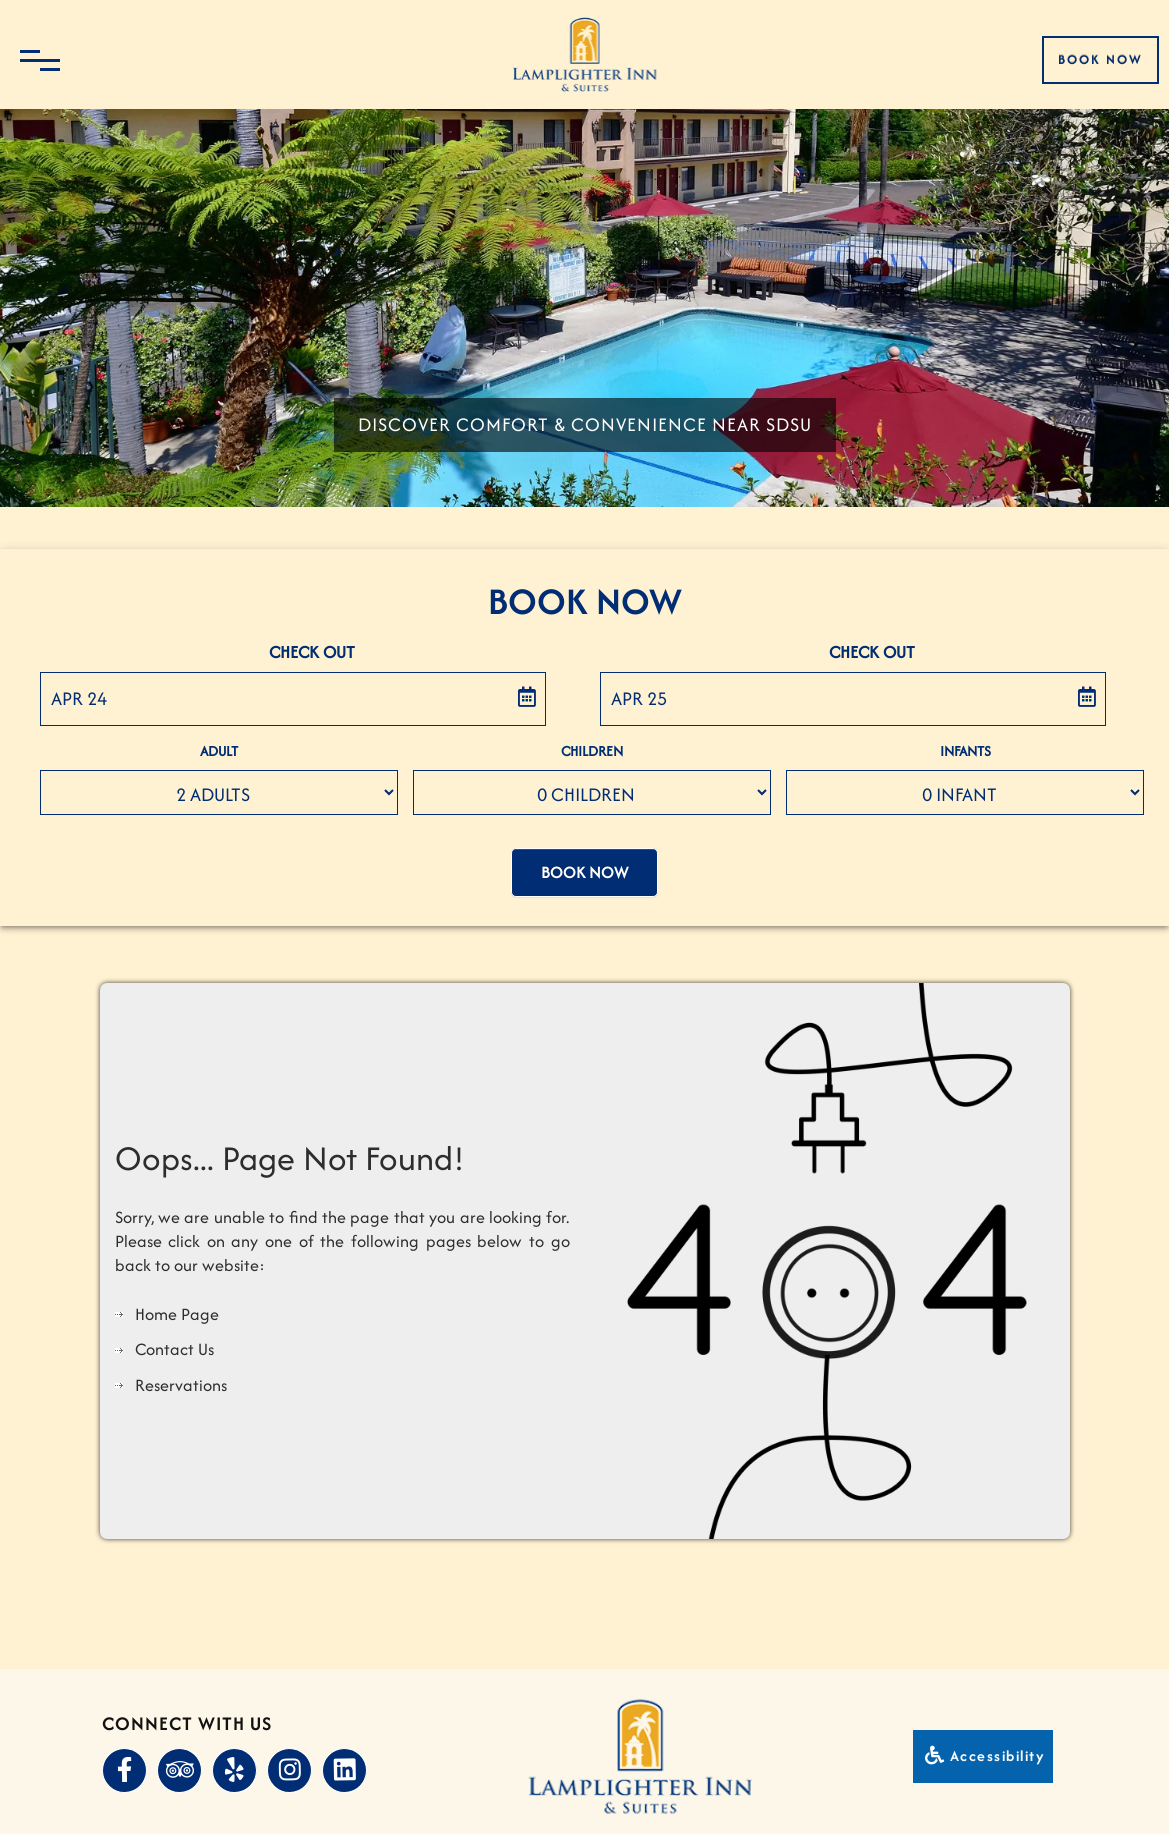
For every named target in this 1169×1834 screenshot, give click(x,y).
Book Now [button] (584, 871)
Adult (219, 754)
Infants (965, 754)
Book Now (1100, 59)
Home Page (177, 1308)
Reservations (181, 1379)
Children (592, 754)
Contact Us (174, 1343)
